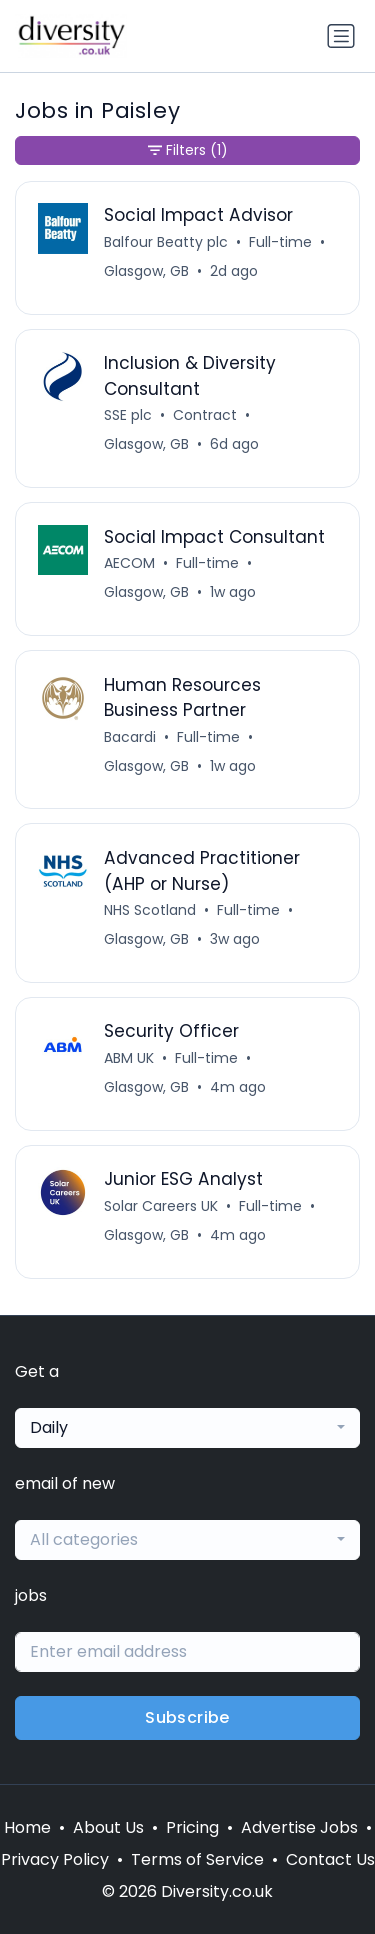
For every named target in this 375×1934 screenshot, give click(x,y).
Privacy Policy (55, 1859)
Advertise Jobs (299, 1827)
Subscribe (187, 1717)
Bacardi (130, 737)
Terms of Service (197, 1859)
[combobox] (187, 1428)
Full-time (280, 242)
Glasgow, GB (146, 271)
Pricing (192, 1827)
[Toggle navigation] (341, 36)
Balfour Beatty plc (166, 242)
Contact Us (330, 1859)
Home (27, 1827)
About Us (108, 1827)
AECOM (129, 563)
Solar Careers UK (161, 1206)
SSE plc (128, 415)
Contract (205, 415)
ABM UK (129, 1058)
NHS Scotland (150, 910)
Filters (188, 150)
